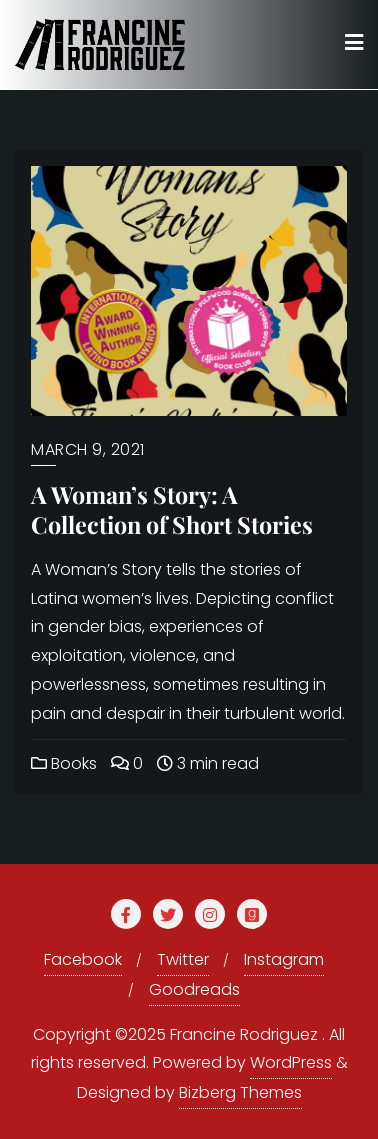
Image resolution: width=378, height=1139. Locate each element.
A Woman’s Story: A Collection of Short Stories (172, 509)
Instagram (284, 959)
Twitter (183, 959)
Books (64, 763)
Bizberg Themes (240, 1092)
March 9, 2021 (88, 449)
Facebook (83, 959)
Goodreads (194, 989)
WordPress (291, 1062)
